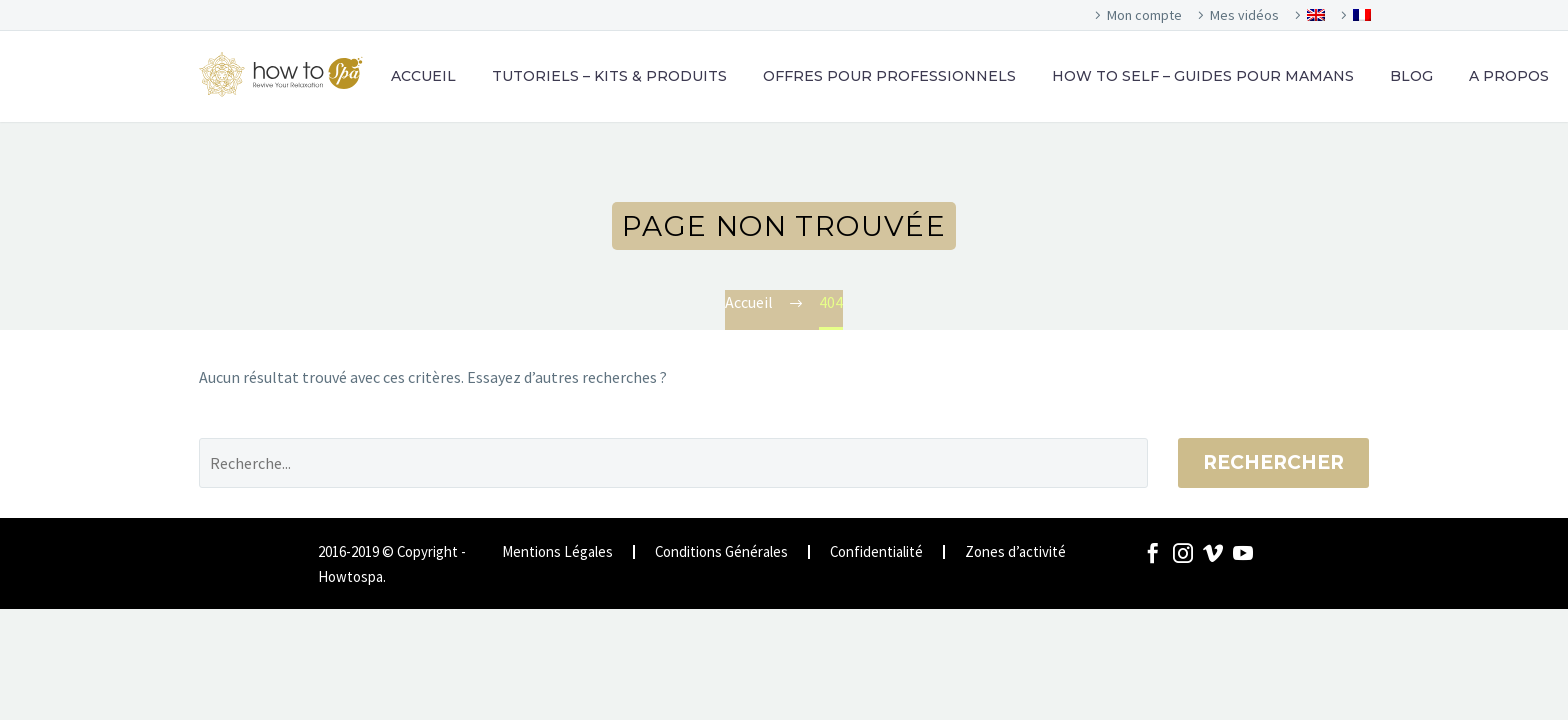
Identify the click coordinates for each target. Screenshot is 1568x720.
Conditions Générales (721, 552)
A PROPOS (1509, 76)
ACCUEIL (423, 76)
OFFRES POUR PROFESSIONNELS (889, 76)
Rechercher (1273, 462)
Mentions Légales (557, 552)
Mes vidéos (1244, 15)
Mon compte (1144, 15)
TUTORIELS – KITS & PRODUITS (609, 76)
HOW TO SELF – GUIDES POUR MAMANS (1203, 76)
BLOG (1411, 76)
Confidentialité (876, 552)
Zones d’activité (1015, 552)
